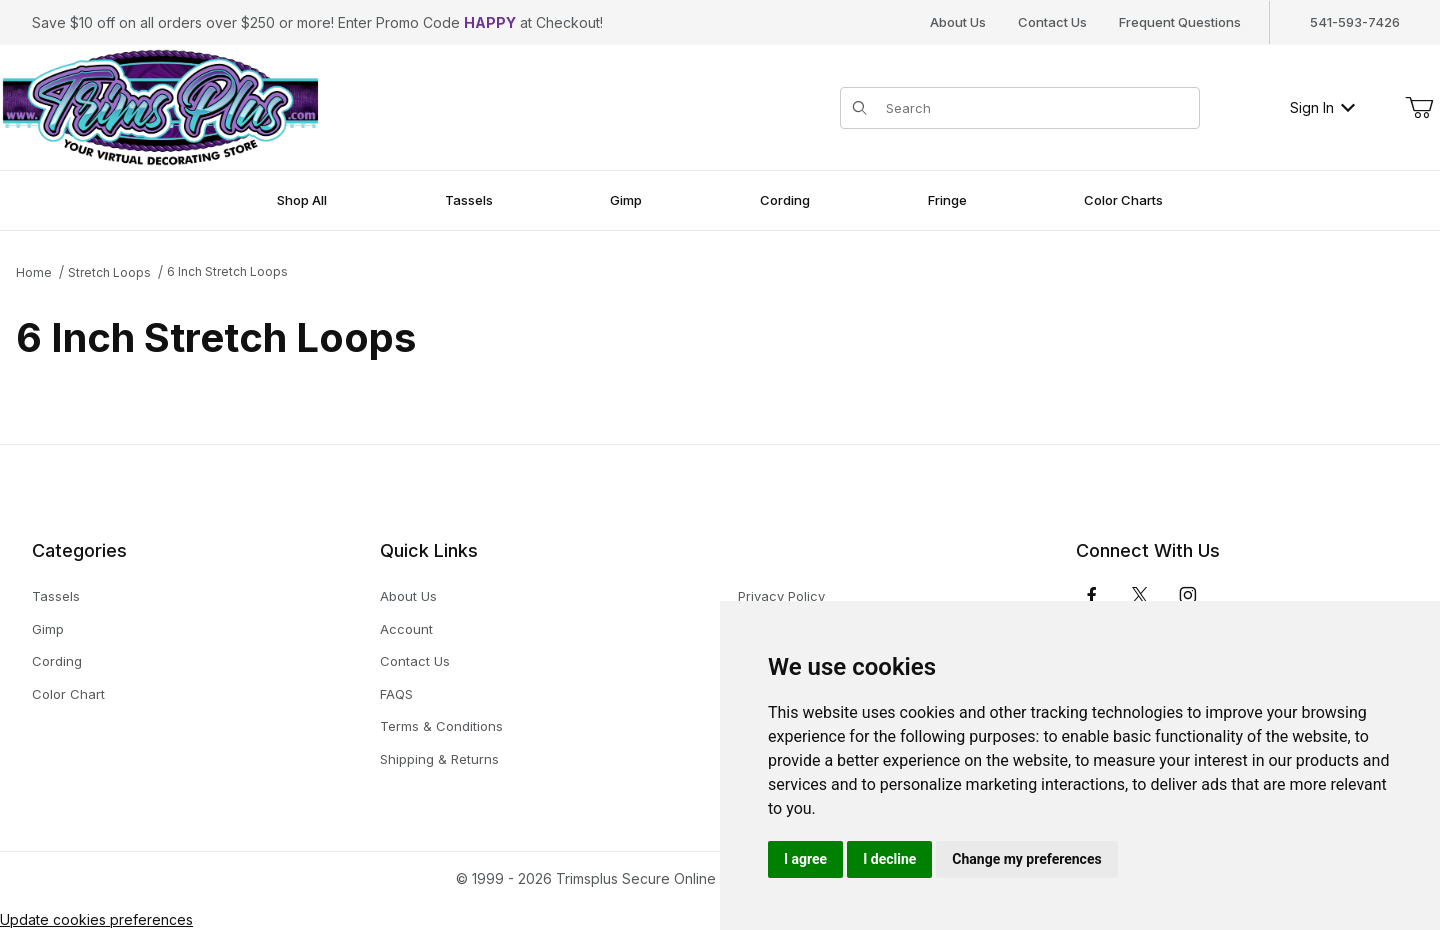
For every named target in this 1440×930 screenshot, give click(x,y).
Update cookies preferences (96, 919)
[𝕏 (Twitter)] (1140, 595)
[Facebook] (1092, 595)
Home (34, 272)
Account (406, 629)
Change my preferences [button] (1026, 859)
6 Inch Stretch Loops (227, 271)
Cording (57, 661)
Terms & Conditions (441, 726)
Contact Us (1052, 22)
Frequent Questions (1180, 22)
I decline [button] (889, 859)
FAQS (396, 694)
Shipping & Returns (439, 759)
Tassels (56, 596)
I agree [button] (805, 859)
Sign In (1322, 107)
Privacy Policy (781, 596)
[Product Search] (1036, 108)
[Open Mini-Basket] (1419, 108)
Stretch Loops (109, 272)
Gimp (48, 629)
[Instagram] (1188, 595)
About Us (958, 22)
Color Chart (68, 694)
